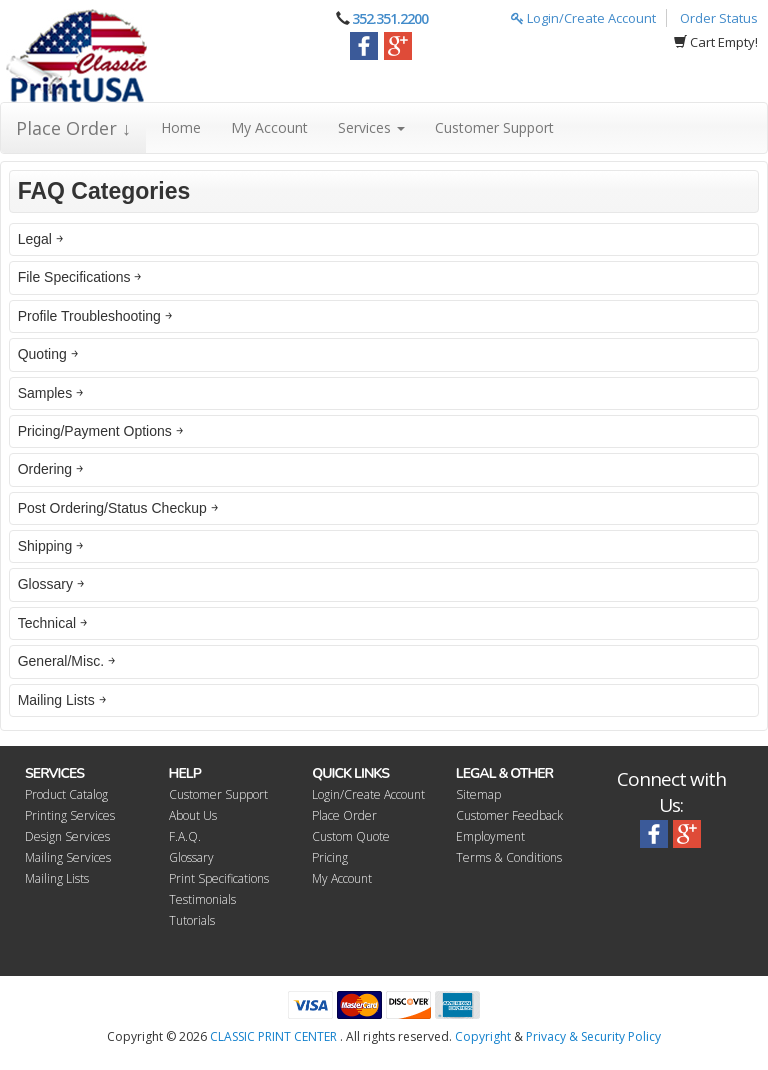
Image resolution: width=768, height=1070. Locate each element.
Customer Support (494, 127)
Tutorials (192, 920)
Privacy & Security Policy (593, 1036)
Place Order (344, 815)
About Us (193, 815)
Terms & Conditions (509, 857)
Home (181, 127)
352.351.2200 (390, 18)
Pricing (330, 857)
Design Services (67, 836)
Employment (490, 836)
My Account (269, 127)
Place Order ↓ (73, 128)
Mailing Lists (57, 878)
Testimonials (202, 899)
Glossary (191, 857)
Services (371, 127)
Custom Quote (351, 836)
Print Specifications (219, 878)
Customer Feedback (509, 815)
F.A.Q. (185, 836)
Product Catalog (66, 794)
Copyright (483, 1036)
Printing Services (70, 815)
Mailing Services (68, 857)
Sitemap (478, 794)
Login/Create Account (583, 18)
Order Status (719, 18)
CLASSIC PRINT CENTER (273, 1036)
